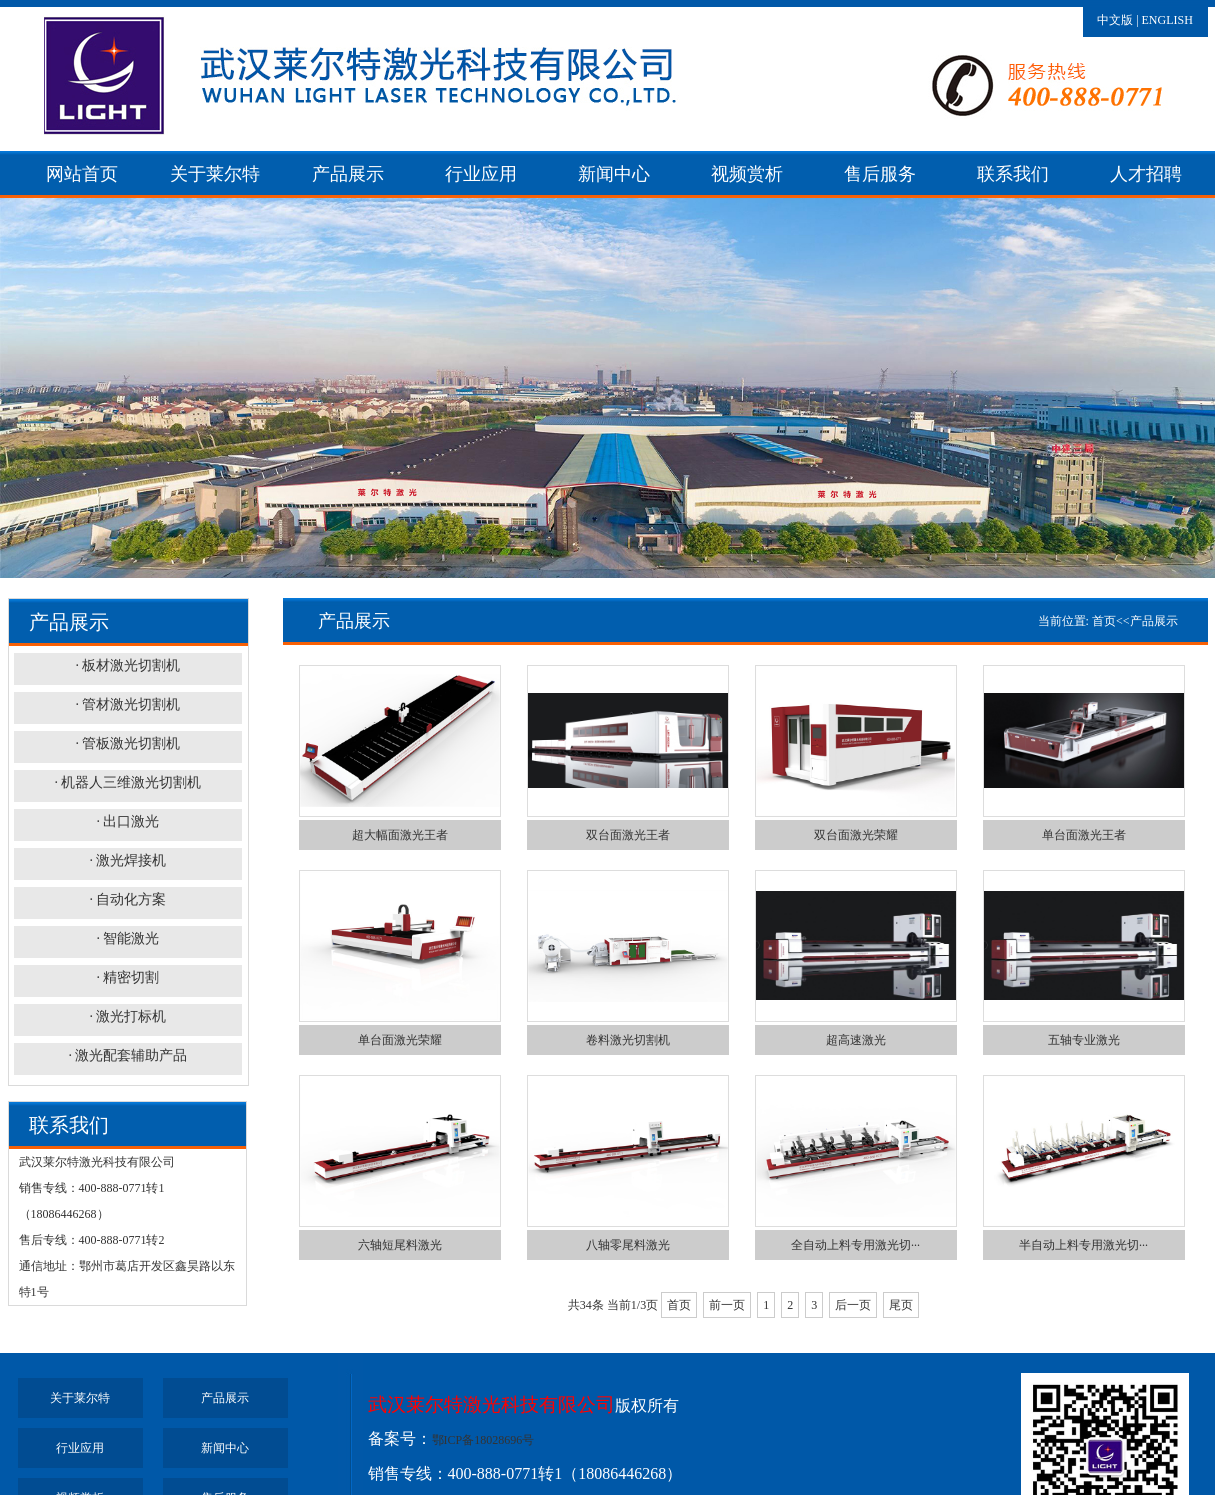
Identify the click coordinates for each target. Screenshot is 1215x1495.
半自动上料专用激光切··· (1083, 1245)
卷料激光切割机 (628, 1040)
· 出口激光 (127, 821)
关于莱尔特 (215, 174)
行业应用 (481, 174)
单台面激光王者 (1084, 835)
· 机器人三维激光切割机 (127, 782)
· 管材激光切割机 (127, 704)
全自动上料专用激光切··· (855, 1245)
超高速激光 (856, 1040)
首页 (1104, 621)
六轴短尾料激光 (400, 1245)
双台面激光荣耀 (856, 835)
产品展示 (348, 174)
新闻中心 (614, 174)
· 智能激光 (127, 938)
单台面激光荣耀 (400, 1040)
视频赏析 (747, 174)
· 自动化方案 (127, 899)
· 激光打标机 (127, 1016)
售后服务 (880, 174)
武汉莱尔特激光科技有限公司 (491, 1404)
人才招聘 (1146, 174)
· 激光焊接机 (127, 860)
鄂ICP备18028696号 (483, 1440)
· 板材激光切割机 (127, 665)
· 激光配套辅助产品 (127, 1055)
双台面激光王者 (628, 835)
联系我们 (1013, 174)
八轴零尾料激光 (628, 1245)
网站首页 (82, 174)
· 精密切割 (127, 977)
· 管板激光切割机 (127, 743)
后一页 (853, 1305)
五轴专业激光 (1084, 1040)
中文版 (1115, 20)
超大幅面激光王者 (400, 835)
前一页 (727, 1305)
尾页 (901, 1305)
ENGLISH (1167, 20)
